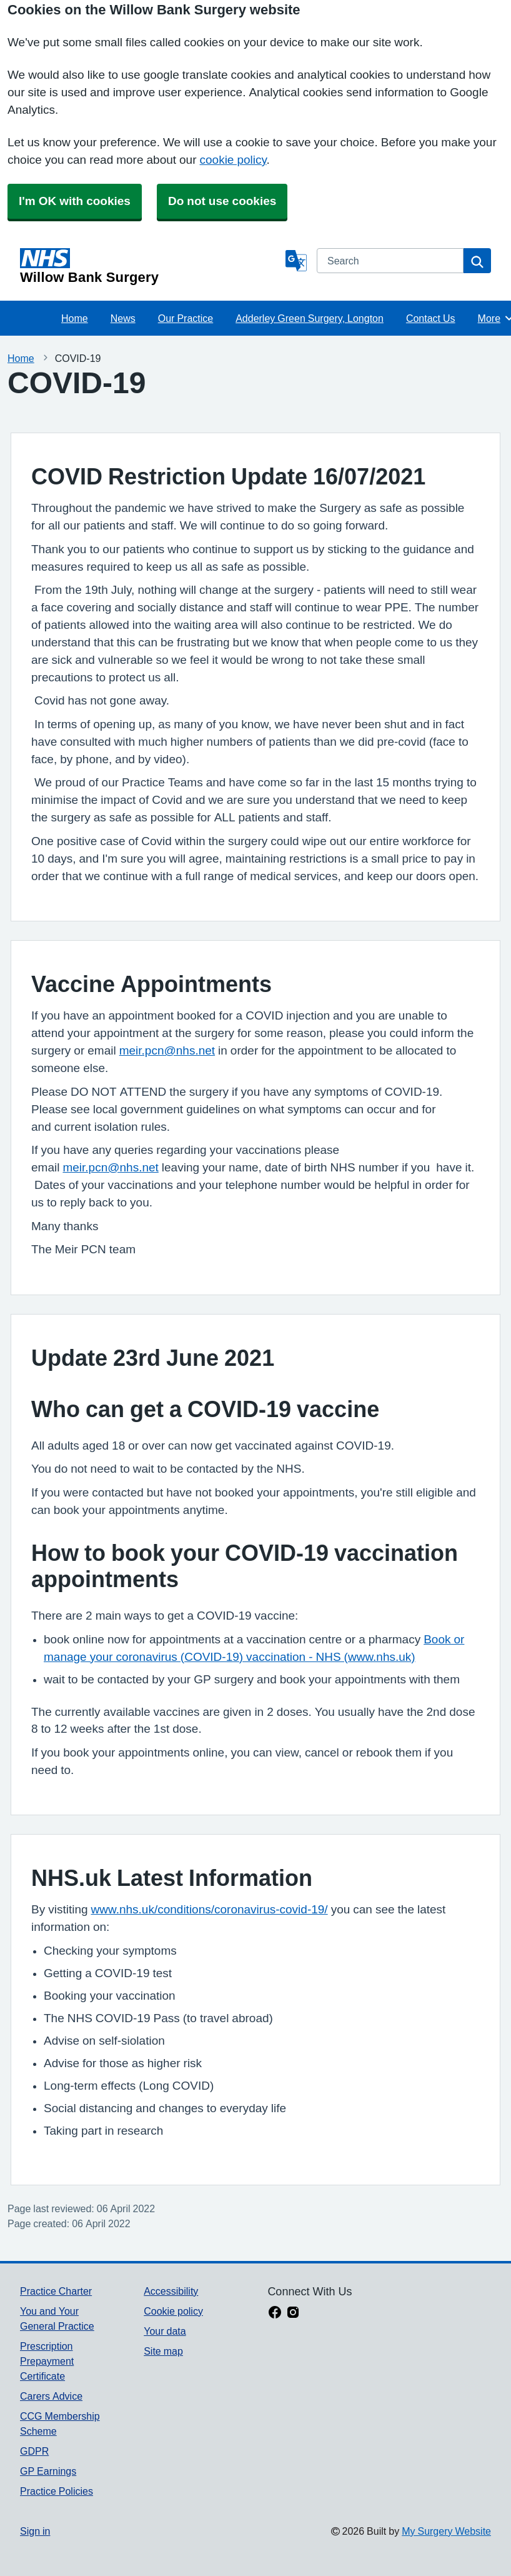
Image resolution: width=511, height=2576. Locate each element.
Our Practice (185, 318)
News (123, 318)
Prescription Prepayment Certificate (47, 2361)
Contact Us (430, 318)
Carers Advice (51, 2396)
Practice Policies (56, 2491)
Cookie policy (173, 2311)
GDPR (34, 2451)
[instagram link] (292, 2313)
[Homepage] (150, 266)
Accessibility (171, 2291)
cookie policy (233, 160)
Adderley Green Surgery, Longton (310, 318)
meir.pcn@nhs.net (167, 1050)
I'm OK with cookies (75, 201)
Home (74, 318)
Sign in (35, 2531)
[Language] (296, 260)
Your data (165, 2331)
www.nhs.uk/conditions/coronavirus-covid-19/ (209, 1909)
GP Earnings (48, 2471)
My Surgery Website (446, 2531)
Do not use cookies (222, 201)
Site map (163, 2351)
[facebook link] (274, 2313)
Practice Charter (56, 2291)
